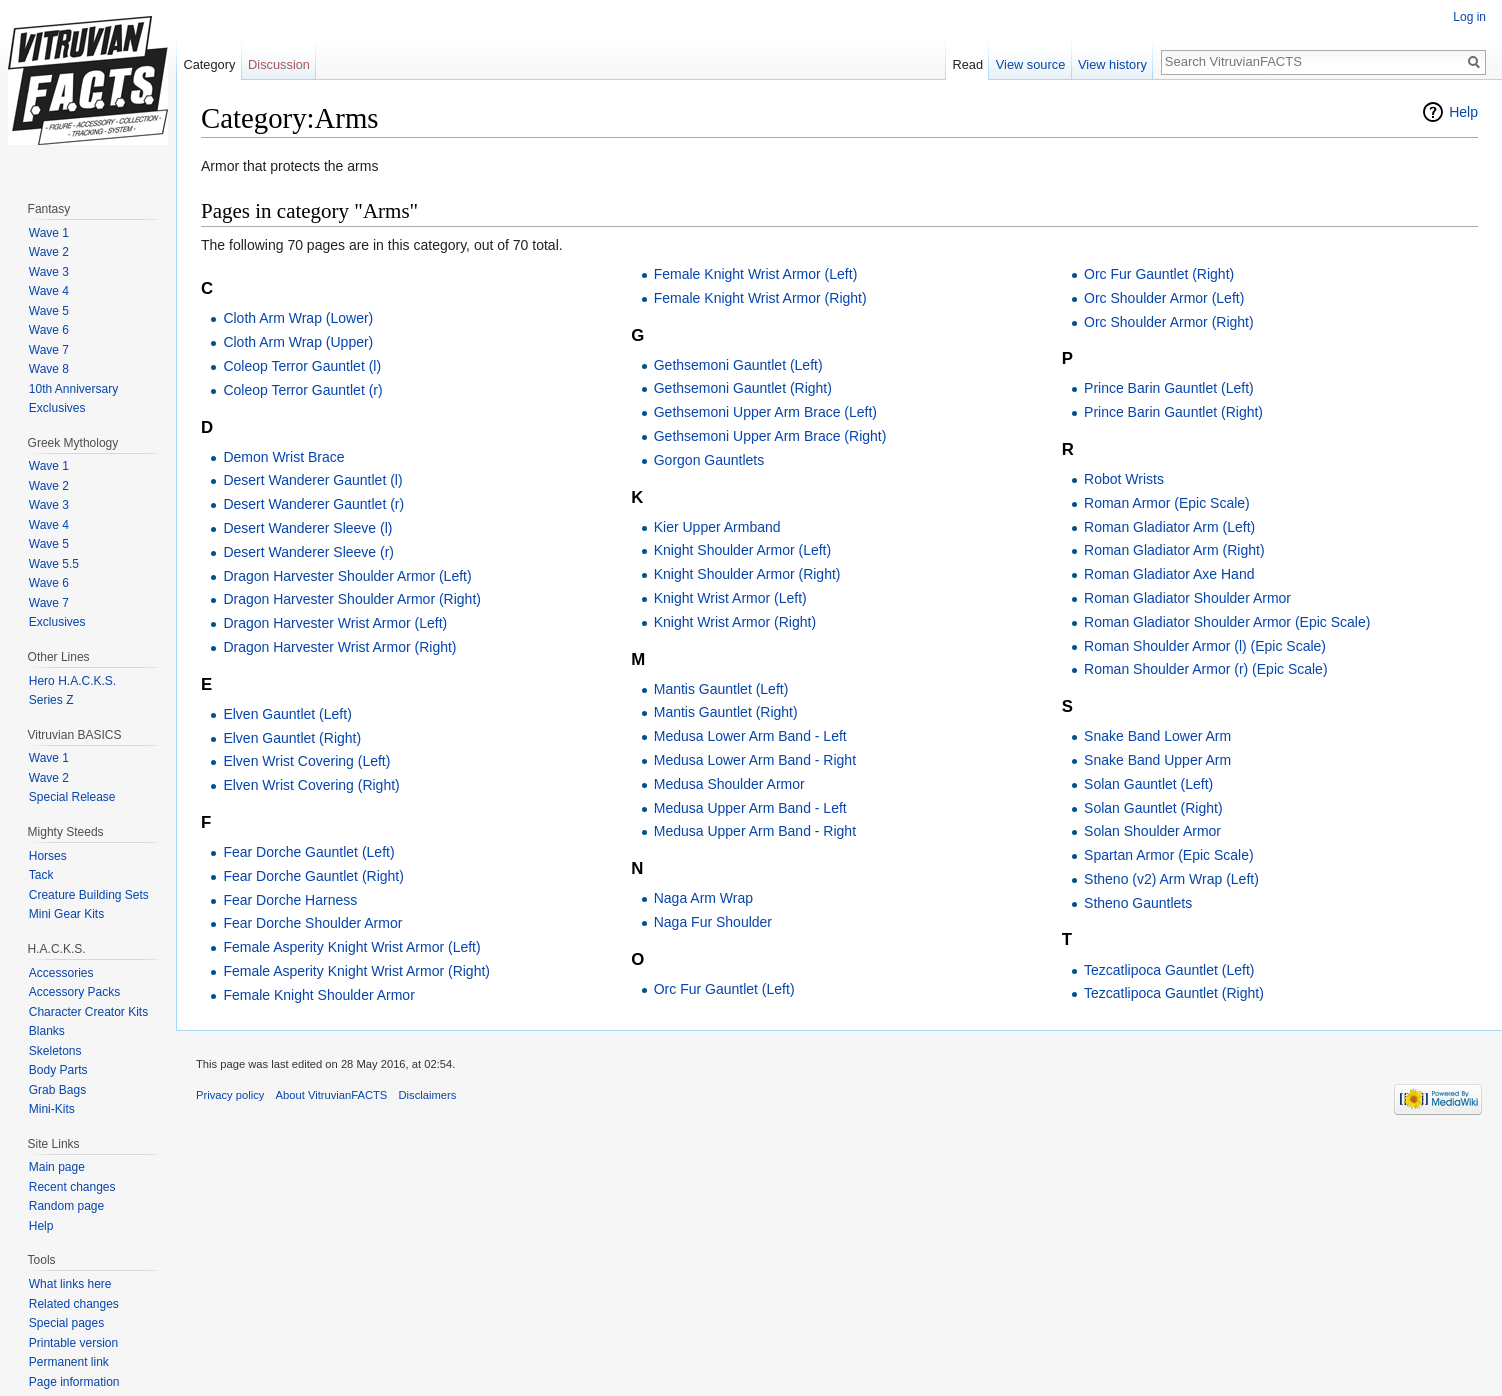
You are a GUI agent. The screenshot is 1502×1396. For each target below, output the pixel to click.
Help (1463, 112)
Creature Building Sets (89, 895)
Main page (57, 1167)
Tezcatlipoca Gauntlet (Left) (1169, 970)
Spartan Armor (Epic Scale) (1169, 855)
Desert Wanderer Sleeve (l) (307, 528)
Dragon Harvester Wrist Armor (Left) (335, 623)
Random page (66, 1206)
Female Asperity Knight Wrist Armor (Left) (351, 947)
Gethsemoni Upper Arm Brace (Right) (770, 436)
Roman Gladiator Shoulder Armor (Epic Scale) (1227, 622)
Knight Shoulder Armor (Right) (747, 574)
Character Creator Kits (88, 1012)
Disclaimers (428, 1095)
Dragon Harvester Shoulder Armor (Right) (352, 599)
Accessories (61, 973)
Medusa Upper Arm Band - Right (755, 831)
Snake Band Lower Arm (1157, 736)
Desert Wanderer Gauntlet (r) (313, 504)
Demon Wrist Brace (283, 457)
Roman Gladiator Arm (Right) (1174, 550)
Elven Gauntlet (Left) (287, 714)
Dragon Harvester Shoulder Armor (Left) (347, 576)
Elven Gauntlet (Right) (292, 738)
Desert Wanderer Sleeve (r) (308, 552)
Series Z (51, 700)
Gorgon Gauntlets (709, 460)
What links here (70, 1284)
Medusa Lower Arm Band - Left (750, 736)
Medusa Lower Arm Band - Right (755, 760)
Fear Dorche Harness (290, 900)
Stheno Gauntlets (1138, 903)
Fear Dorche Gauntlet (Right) (313, 876)
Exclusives (57, 408)
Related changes (74, 1304)
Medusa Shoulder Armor (729, 784)
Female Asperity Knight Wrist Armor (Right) (356, 971)
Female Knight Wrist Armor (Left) (756, 274)
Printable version (73, 1343)
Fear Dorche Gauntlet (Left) (308, 852)
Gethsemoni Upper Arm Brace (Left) (765, 412)
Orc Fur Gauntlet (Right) (1159, 274)
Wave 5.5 (54, 564)
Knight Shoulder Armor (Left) (742, 550)
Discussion (279, 64)
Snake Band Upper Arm (1157, 760)
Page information (74, 1382)
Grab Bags (57, 1090)
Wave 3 (49, 272)
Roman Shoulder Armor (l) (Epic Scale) (1205, 646)
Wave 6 (49, 330)
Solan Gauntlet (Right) (1153, 808)
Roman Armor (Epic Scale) (1167, 503)
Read (967, 64)
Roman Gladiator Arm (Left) (1169, 527)
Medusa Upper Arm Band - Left (750, 808)
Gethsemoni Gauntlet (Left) (738, 365)
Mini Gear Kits (66, 914)
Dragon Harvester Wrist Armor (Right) (339, 647)
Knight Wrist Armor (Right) (735, 622)
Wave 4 (49, 291)
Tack (41, 875)
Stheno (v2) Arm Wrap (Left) (1171, 879)
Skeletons (55, 1051)
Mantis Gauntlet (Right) (726, 712)
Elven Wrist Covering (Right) (311, 785)
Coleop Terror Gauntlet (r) (302, 390)
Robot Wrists (1124, 479)
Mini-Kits (52, 1109)
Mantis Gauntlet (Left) (721, 689)
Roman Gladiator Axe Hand (1169, 574)
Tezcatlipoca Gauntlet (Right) (1174, 993)
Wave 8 (49, 369)
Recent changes (72, 1187)
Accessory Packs (74, 992)
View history (1112, 64)
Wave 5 (49, 311)
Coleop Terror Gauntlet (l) (302, 366)
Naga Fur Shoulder (713, 922)
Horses (48, 856)
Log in (1469, 17)
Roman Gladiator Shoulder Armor (1187, 598)
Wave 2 (49, 252)
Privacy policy (230, 1095)
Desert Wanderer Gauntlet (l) (312, 480)
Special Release (72, 797)
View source (1030, 64)
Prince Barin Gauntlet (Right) (1173, 412)
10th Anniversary (73, 389)
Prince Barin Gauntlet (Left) (1169, 388)
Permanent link (69, 1362)
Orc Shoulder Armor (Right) (1169, 322)
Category (209, 64)
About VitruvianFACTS (332, 1095)
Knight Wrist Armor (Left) (730, 598)
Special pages (66, 1323)
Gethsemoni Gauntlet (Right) (743, 388)
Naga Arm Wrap (703, 898)
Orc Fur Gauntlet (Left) (724, 989)
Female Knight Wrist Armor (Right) (760, 298)
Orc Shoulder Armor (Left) (1164, 298)
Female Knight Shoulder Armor (318, 995)
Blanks (47, 1031)
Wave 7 (49, 350)
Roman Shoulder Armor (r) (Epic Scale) (1206, 669)
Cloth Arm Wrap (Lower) (298, 318)
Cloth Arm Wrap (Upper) (298, 342)
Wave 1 (49, 233)
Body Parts (58, 1070)
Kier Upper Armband (717, 527)
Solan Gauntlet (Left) (1148, 784)
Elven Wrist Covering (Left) (306, 761)
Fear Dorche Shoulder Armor (312, 923)
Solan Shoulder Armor (1152, 831)
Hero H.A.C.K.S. (72, 681)
